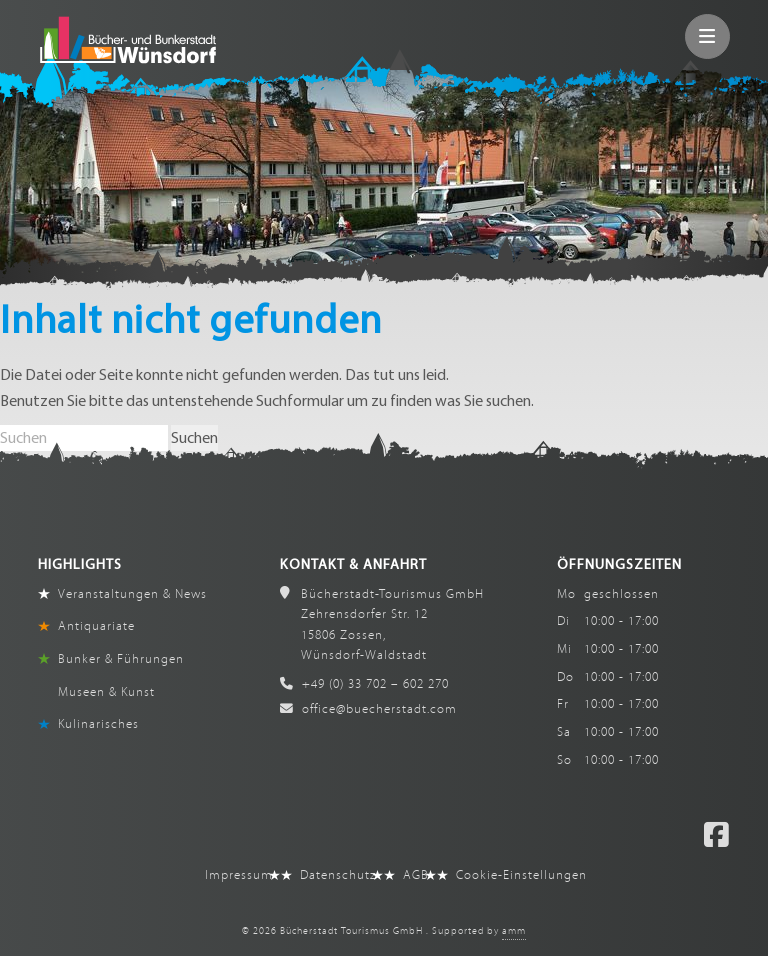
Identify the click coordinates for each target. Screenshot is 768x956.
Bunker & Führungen (121, 659)
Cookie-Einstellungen (521, 875)
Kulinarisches (98, 724)
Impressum (239, 875)
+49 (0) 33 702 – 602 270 (364, 684)
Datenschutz (338, 875)
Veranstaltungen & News (132, 594)
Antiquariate (96, 626)
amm (514, 931)
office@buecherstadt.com (368, 709)
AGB (416, 875)
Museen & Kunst (106, 692)
